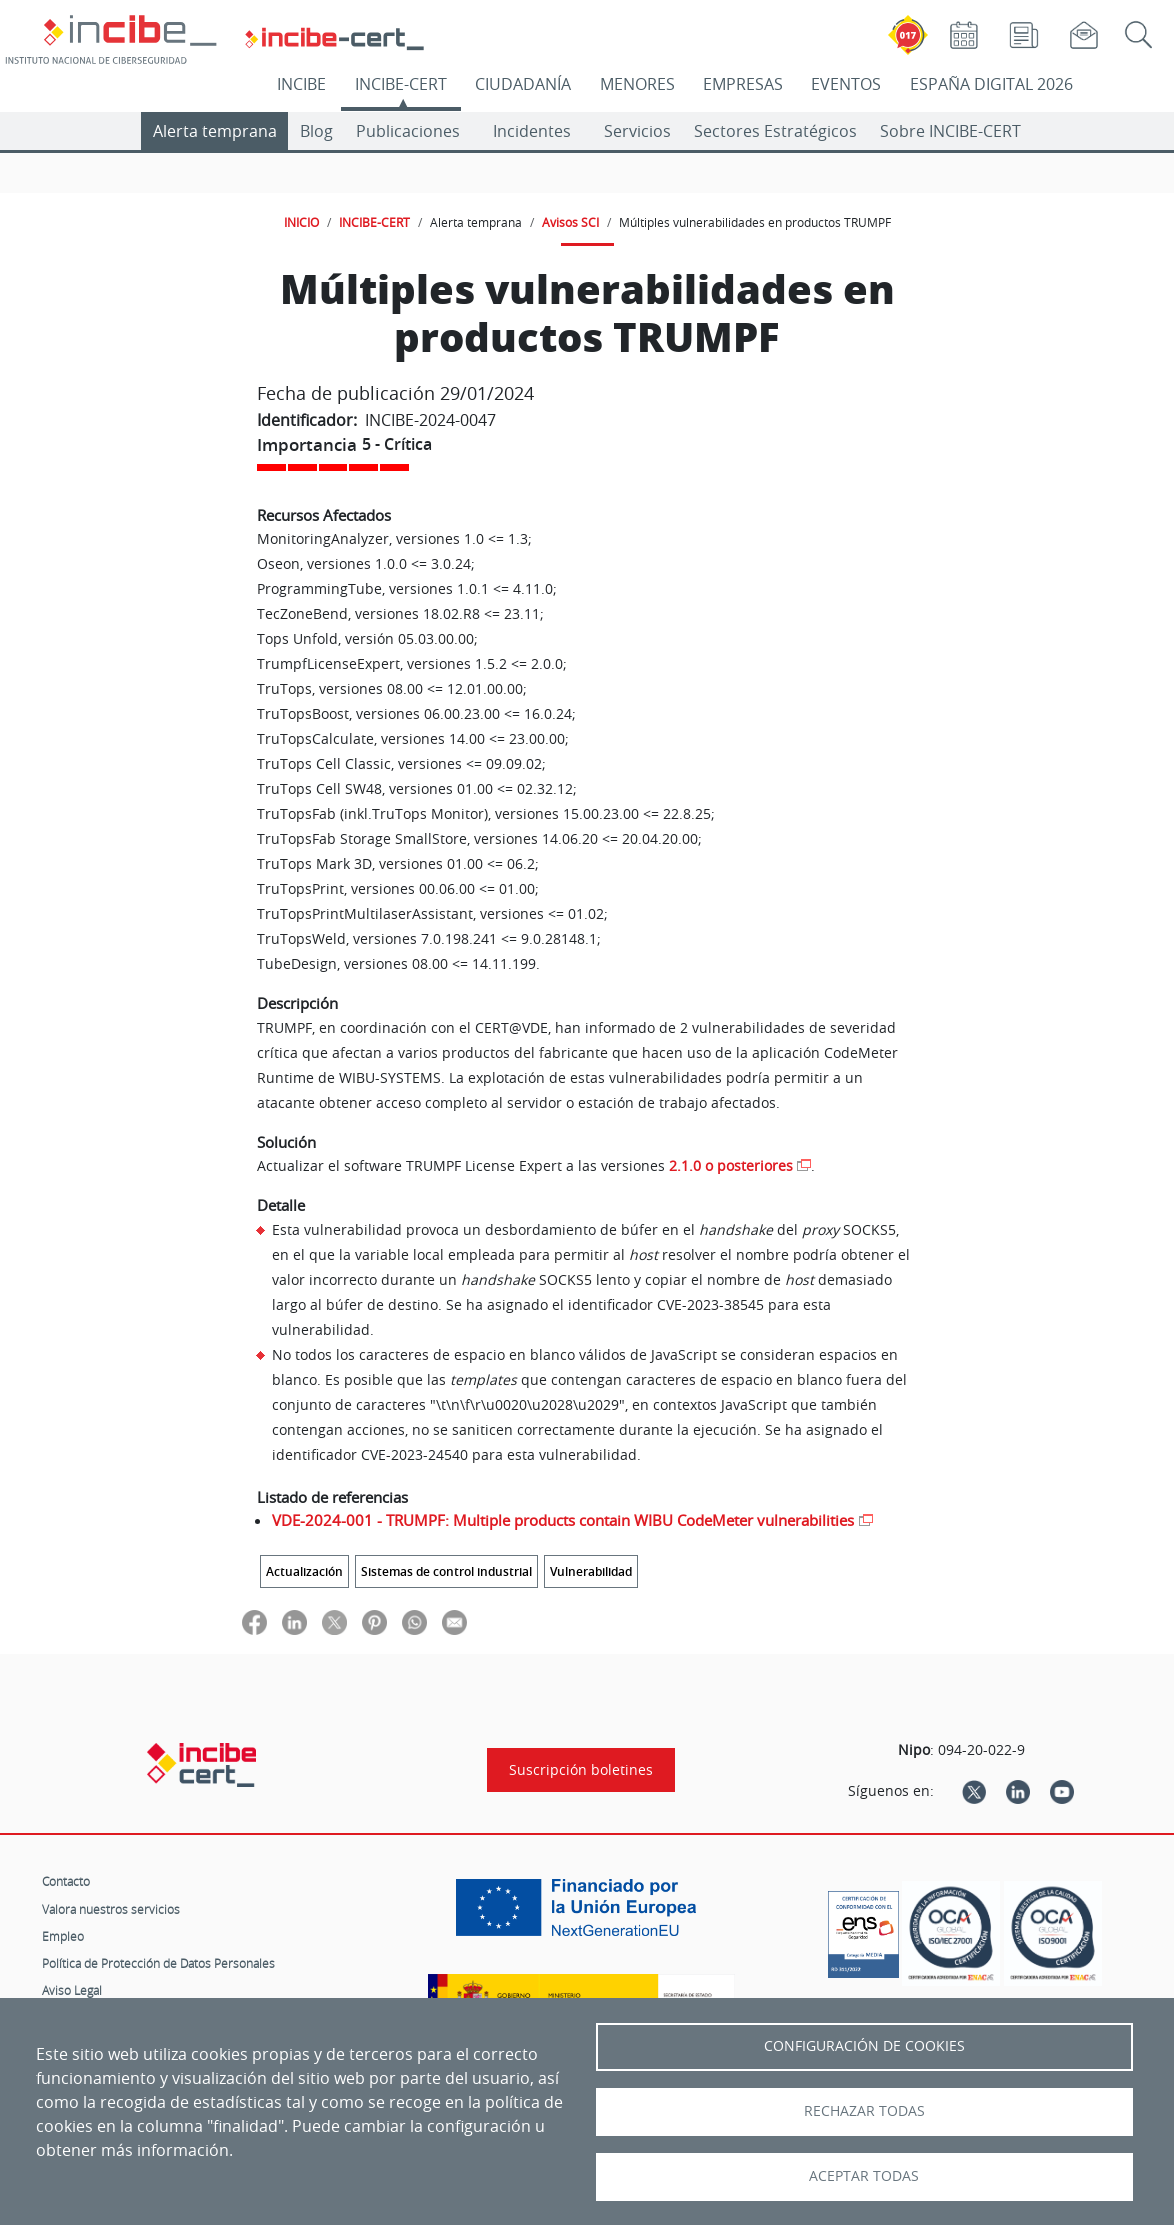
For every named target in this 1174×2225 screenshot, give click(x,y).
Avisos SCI (570, 222)
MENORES (637, 84)
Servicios (637, 131)
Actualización (304, 1571)
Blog (316, 131)
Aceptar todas (864, 2176)
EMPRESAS (743, 84)
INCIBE (301, 84)
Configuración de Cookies (864, 2046)
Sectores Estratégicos (775, 131)
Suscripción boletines (581, 1770)
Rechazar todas (864, 2111)
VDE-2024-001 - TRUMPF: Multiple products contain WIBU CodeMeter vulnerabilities (563, 1520)
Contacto (66, 1881)
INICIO (301, 222)
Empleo (63, 1936)
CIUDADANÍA (523, 84)
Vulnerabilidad (591, 1571)
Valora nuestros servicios (111, 1909)
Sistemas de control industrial (446, 1571)
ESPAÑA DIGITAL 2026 (991, 84)
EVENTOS (846, 84)
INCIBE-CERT (401, 84)
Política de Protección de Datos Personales (158, 1963)
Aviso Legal (72, 1990)
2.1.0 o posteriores (731, 1165)
